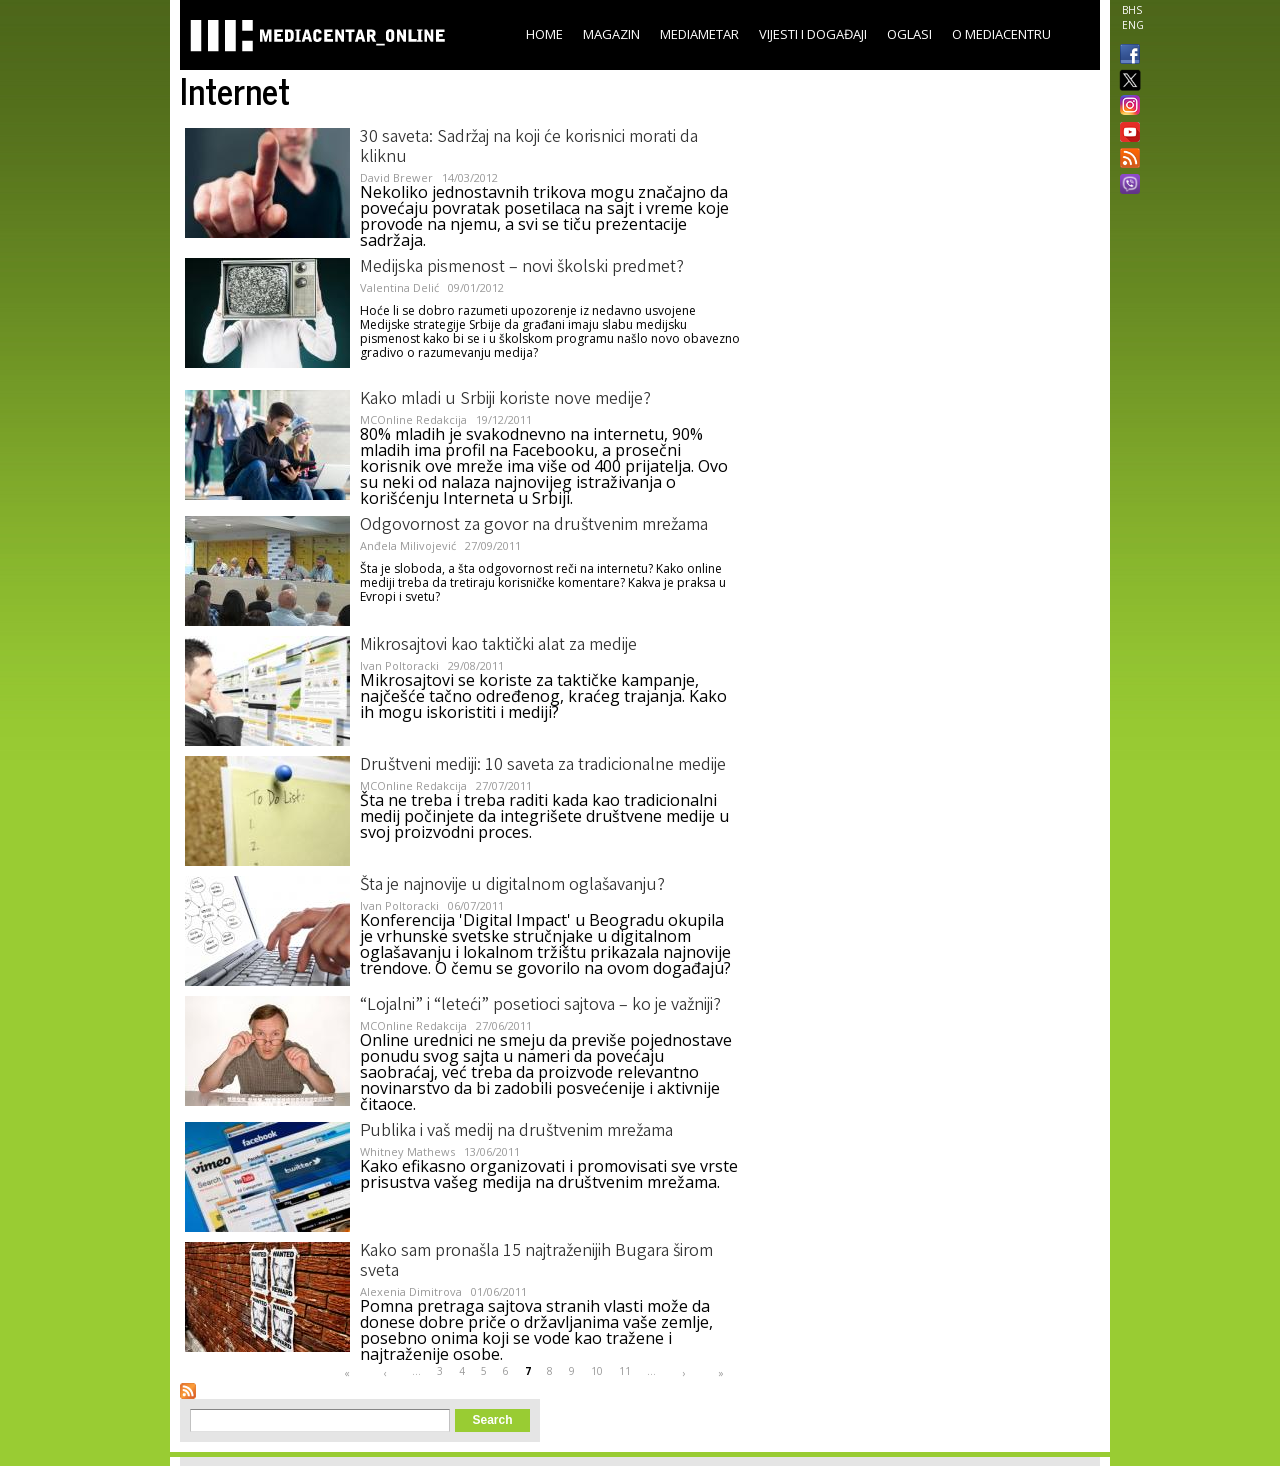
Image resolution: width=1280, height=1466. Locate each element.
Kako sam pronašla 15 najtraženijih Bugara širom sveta (536, 1262)
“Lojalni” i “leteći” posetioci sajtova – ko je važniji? (540, 1006)
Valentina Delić (399, 287)
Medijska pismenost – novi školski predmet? (522, 268)
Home (544, 34)
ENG (1133, 25)
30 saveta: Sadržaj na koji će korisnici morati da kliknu (529, 148)
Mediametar (699, 34)
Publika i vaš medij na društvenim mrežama (516, 1132)
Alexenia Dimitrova (411, 1291)
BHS (1132, 10)
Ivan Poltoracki (399, 665)
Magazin (611, 34)
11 (625, 1371)
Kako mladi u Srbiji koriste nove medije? (505, 400)
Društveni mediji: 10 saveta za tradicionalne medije (543, 766)
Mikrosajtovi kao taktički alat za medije (498, 646)
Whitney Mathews (407, 1151)
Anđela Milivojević (408, 545)
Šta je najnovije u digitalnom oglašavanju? (512, 886)
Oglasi (909, 34)
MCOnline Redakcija (413, 419)
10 (597, 1371)
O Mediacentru (1001, 34)
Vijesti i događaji (813, 34)
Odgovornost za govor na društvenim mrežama (534, 526)
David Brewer (396, 177)
